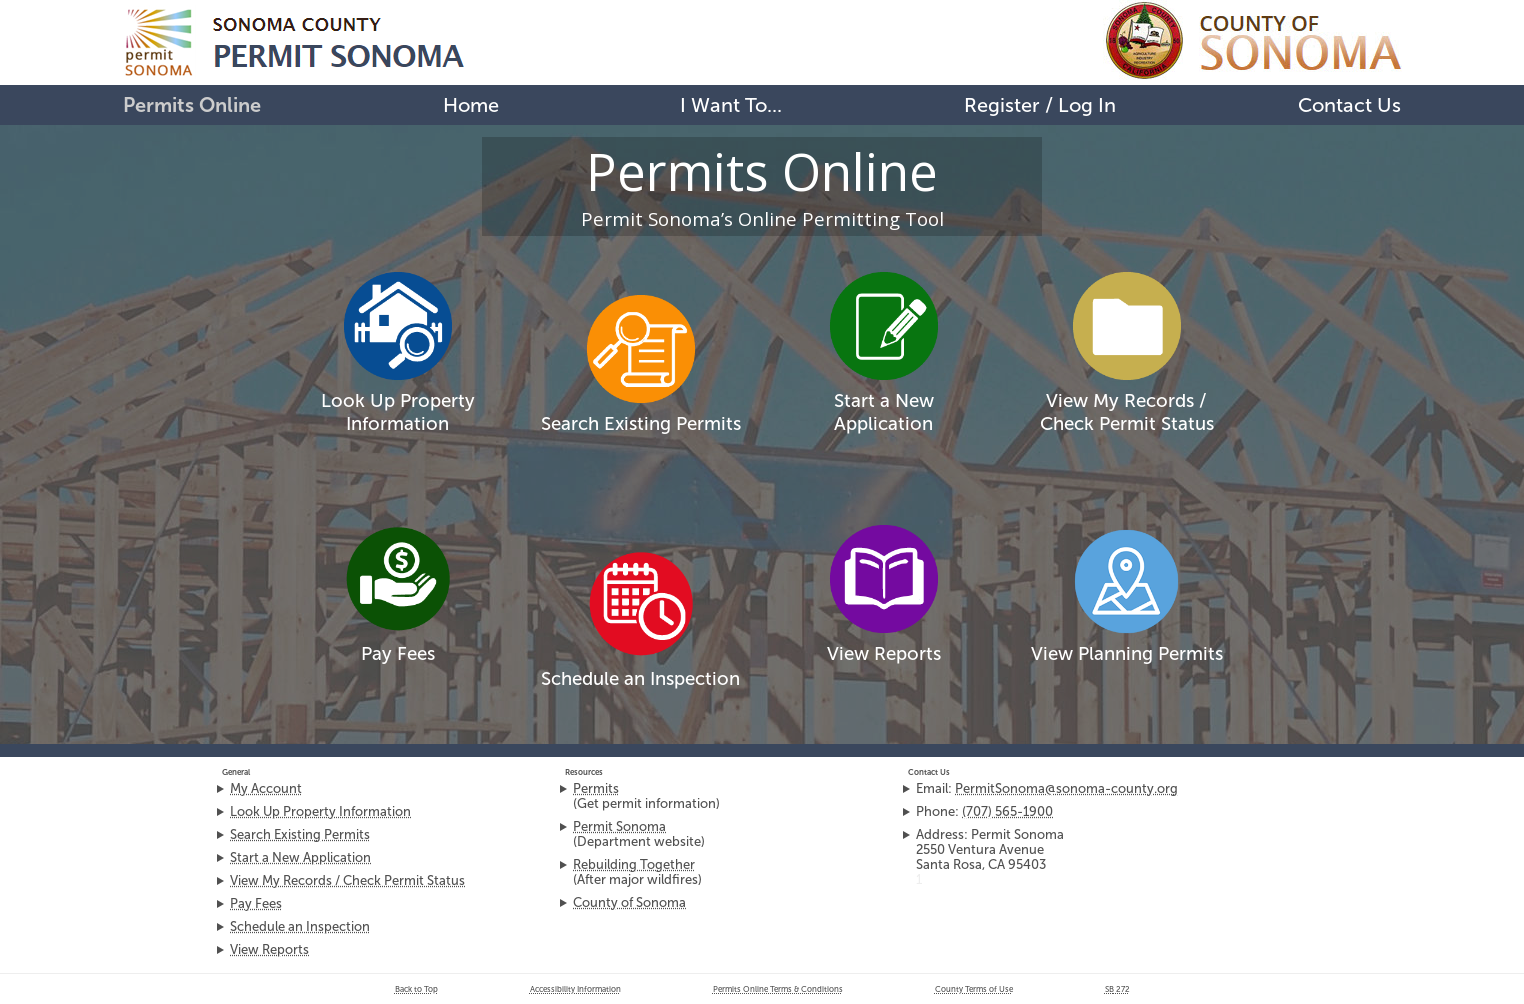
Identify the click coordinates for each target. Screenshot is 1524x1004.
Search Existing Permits (641, 423)
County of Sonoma (629, 902)
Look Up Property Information (398, 412)
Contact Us (1349, 105)
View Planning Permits (1127, 653)
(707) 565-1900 (1007, 811)
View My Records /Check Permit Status (1127, 412)
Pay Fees (398, 653)
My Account (266, 788)
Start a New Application (884, 412)
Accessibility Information (575, 989)
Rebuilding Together (634, 864)
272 (1117, 989)
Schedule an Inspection (640, 678)
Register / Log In (1040, 105)
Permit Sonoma (619, 826)
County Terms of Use (974, 989)
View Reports (884, 653)
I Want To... (731, 105)
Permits (596, 788)
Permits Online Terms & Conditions (778, 989)
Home (471, 105)
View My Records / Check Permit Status (347, 880)
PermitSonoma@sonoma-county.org (1066, 788)
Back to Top (416, 989)
